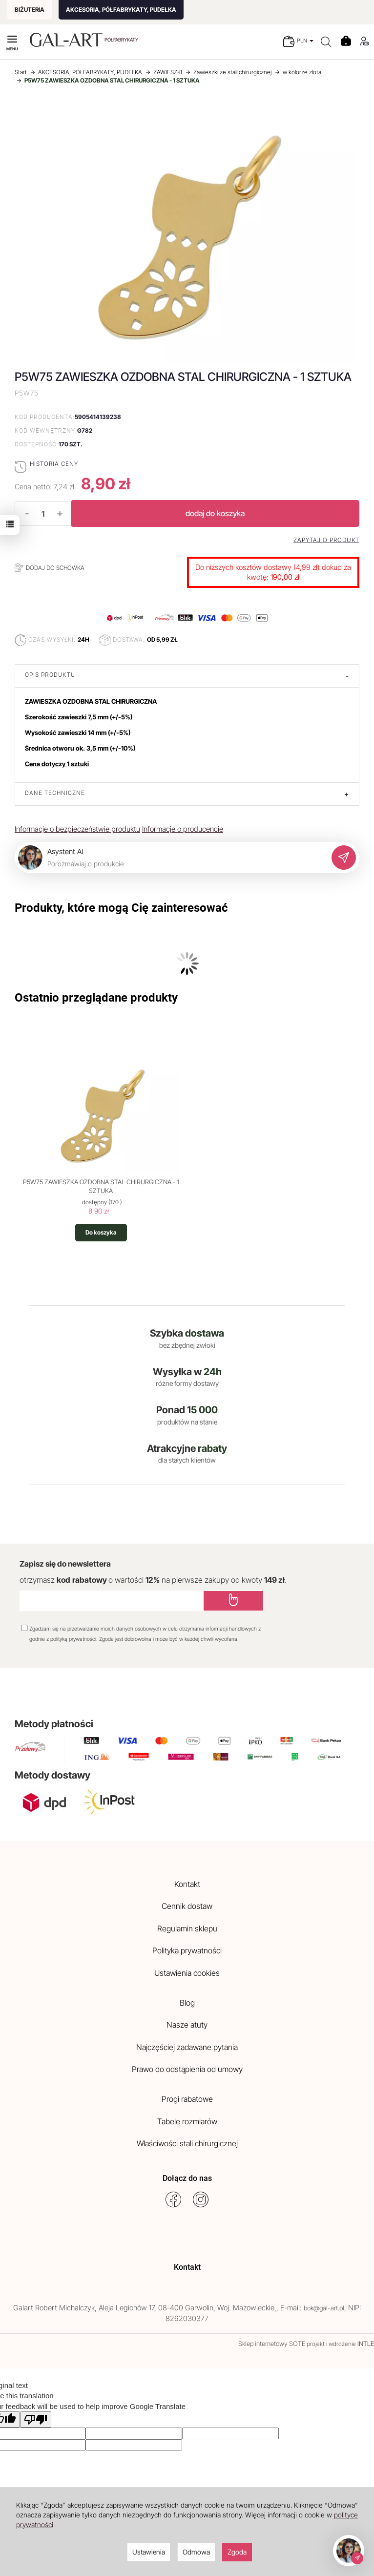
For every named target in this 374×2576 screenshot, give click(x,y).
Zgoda (237, 2552)
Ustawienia (148, 2552)
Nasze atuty (187, 2025)
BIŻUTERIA (29, 9)
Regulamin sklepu (187, 1928)
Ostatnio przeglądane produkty (96, 998)
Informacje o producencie (182, 829)
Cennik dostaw (187, 1906)
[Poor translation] (35, 2419)
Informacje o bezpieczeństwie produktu (77, 829)
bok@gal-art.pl (324, 2308)
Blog (187, 2003)
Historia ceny (54, 463)
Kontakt (187, 1884)
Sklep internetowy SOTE (271, 2343)
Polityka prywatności (187, 1950)
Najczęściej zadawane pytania (187, 2047)
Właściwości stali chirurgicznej (187, 2143)
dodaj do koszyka (215, 513)
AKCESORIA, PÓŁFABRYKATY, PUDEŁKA (121, 9)
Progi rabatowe (187, 2099)
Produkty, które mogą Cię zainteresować (121, 908)
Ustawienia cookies (187, 1973)
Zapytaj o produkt (326, 540)
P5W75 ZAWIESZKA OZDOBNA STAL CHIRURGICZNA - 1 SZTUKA (101, 1186)
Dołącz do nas (187, 2178)
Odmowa (196, 2552)
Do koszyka (101, 1232)
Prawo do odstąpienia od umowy (187, 2069)
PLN (305, 40)
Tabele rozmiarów (187, 2121)
